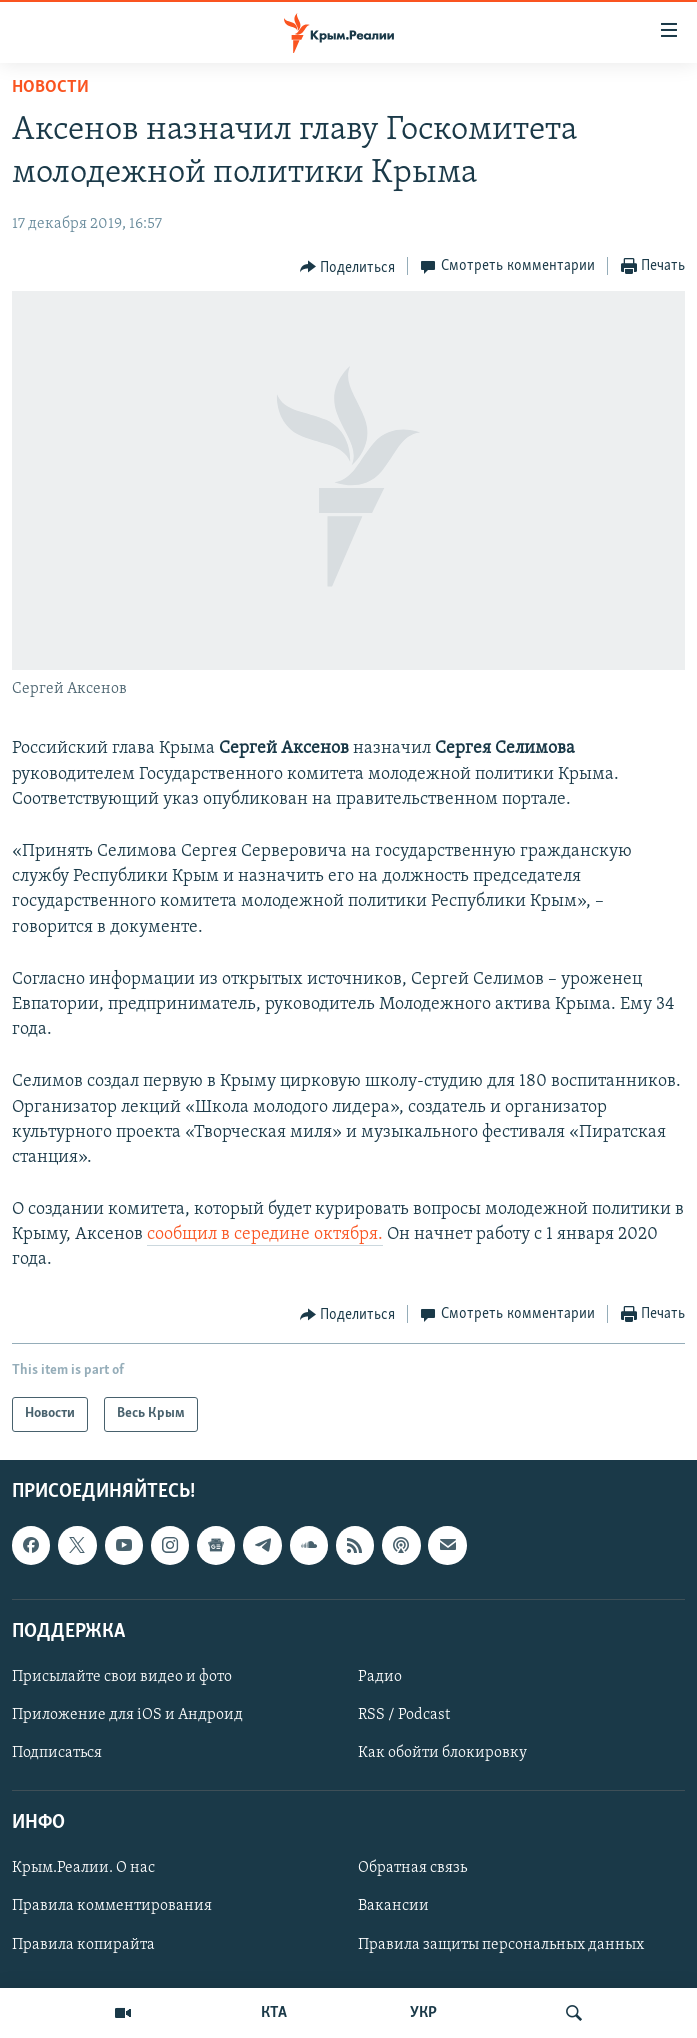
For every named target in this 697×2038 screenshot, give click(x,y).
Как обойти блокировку (442, 1753)
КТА (274, 2013)
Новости (50, 87)
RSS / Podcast (404, 1715)
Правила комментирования (112, 1906)
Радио (380, 1677)
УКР (423, 2013)
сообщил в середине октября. (265, 1234)
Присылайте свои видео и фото (122, 1677)
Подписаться (57, 1753)
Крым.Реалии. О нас (83, 1868)
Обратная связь (412, 1868)
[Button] (348, 267)
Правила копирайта (83, 1944)
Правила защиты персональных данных (501, 1944)
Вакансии (393, 1906)
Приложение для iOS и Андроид (127, 1715)
